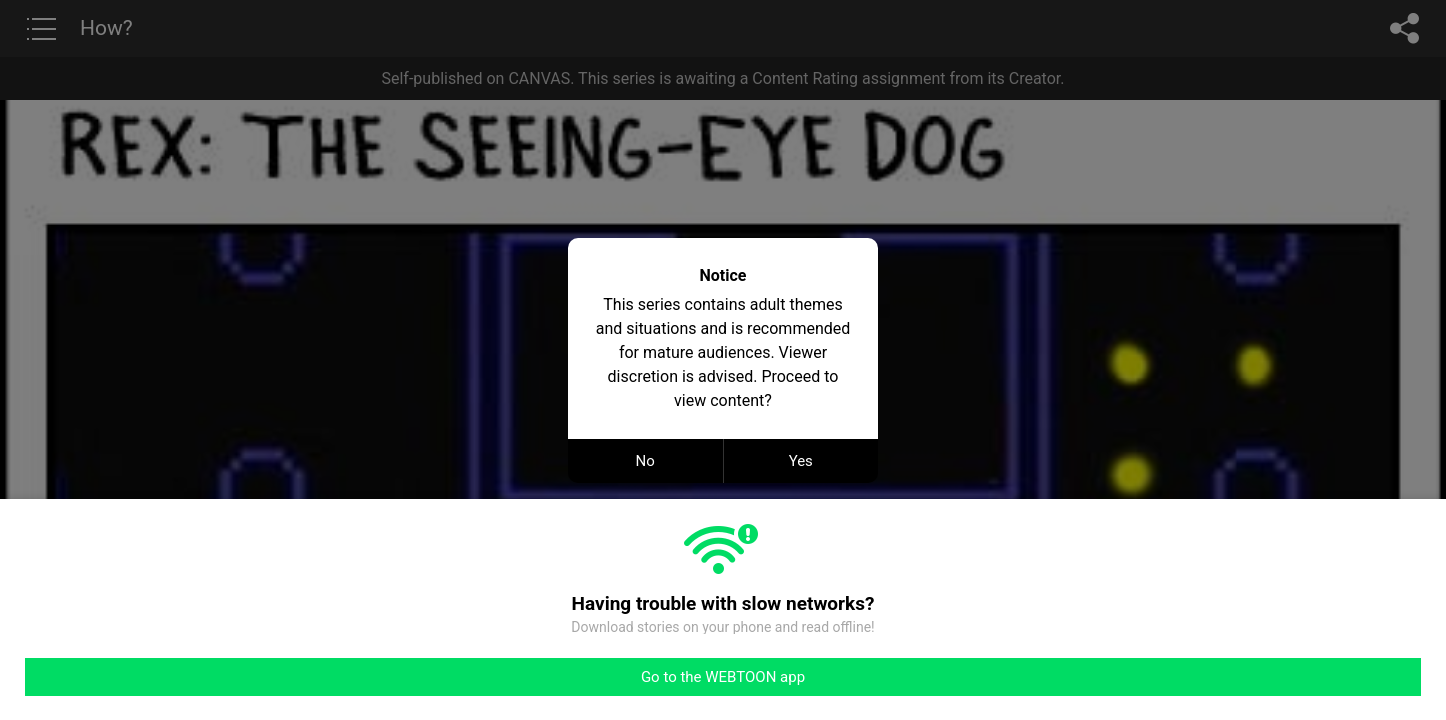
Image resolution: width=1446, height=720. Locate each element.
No (645, 461)
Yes (801, 461)
